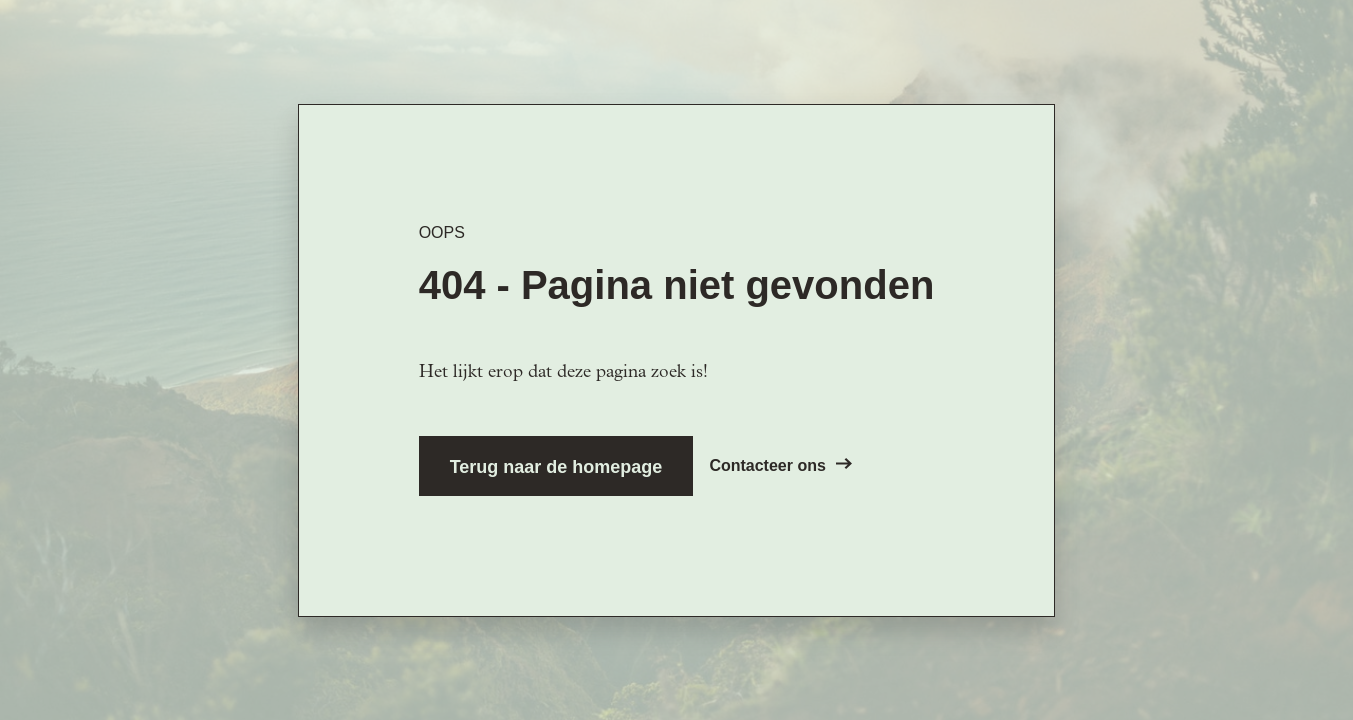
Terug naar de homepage (556, 467)
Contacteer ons (780, 465)
